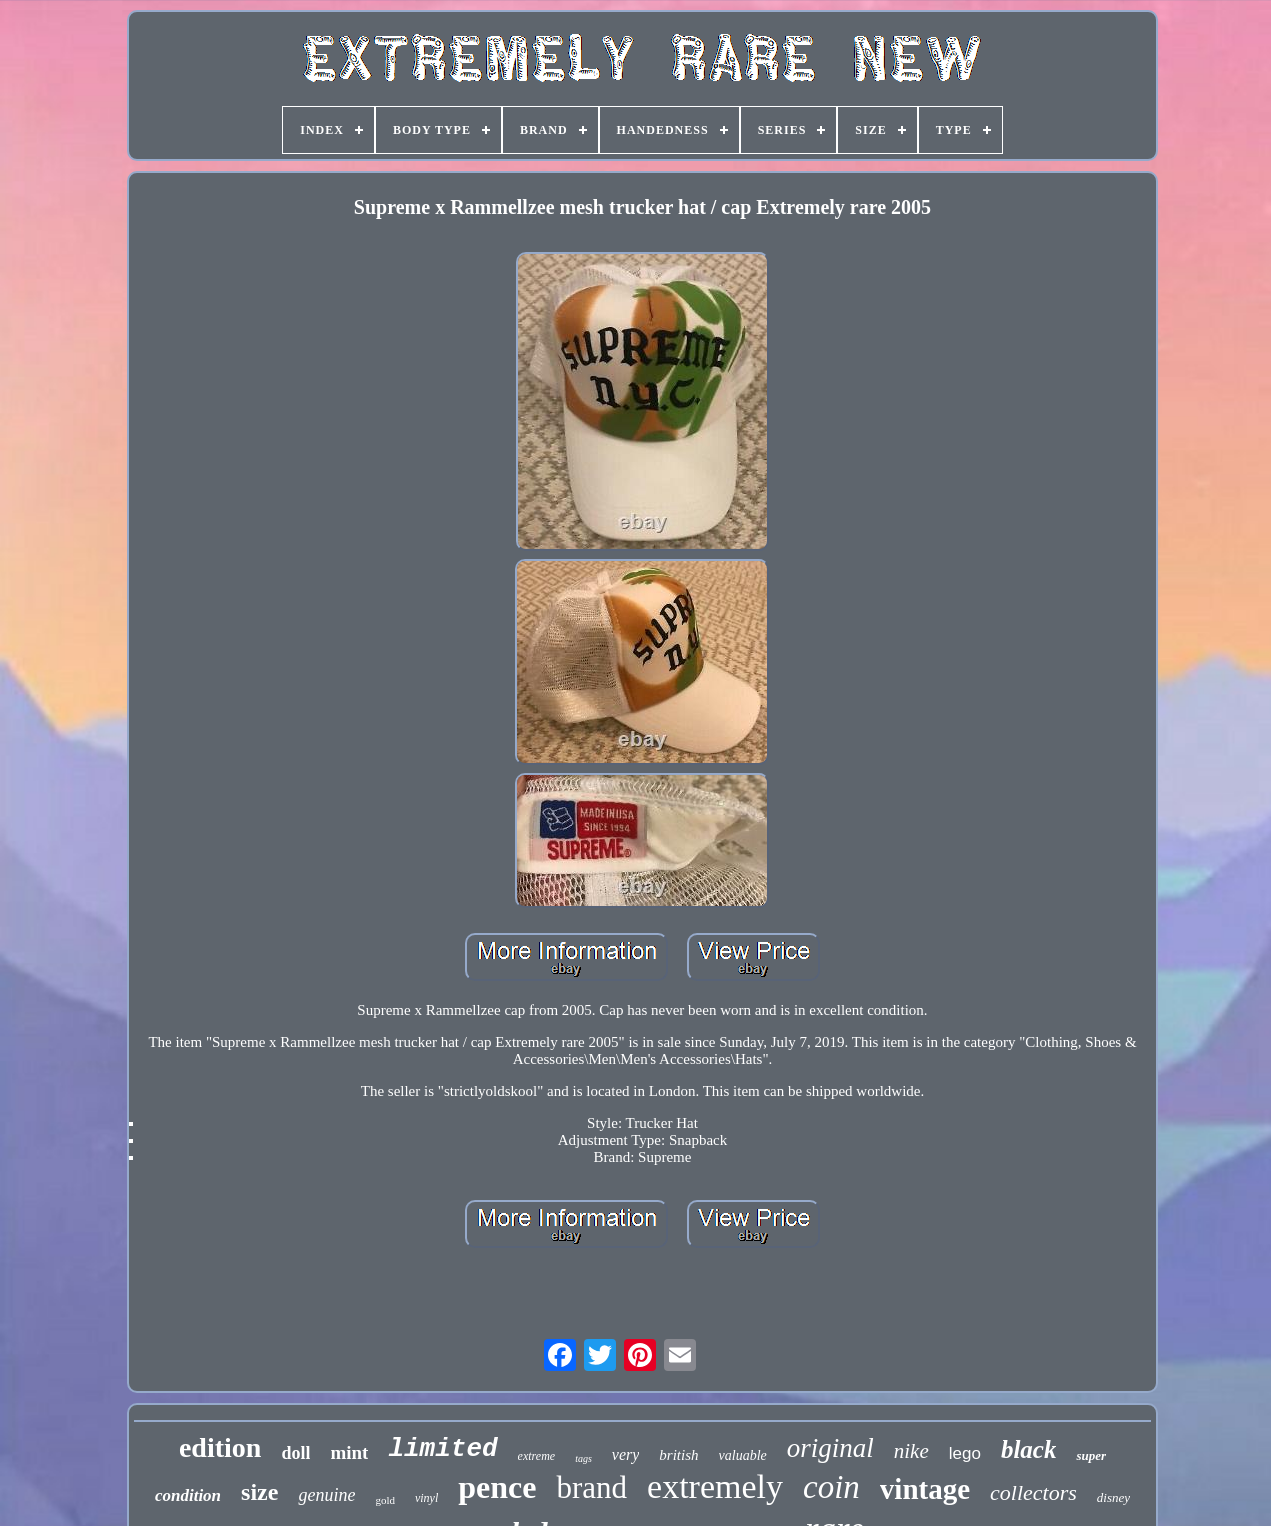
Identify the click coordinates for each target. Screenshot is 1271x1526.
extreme (537, 1456)
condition (188, 1495)
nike (911, 1451)
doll (295, 1453)
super (1091, 1455)
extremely (715, 1486)
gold (385, 1500)
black (1029, 1449)
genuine (326, 1495)
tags (583, 1458)
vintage (925, 1489)
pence (497, 1487)
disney (1113, 1497)
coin (831, 1487)
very (626, 1454)
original (830, 1448)
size (259, 1492)
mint (349, 1452)
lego (965, 1453)
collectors (1033, 1492)
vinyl (426, 1498)
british (678, 1455)
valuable (743, 1455)
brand (591, 1487)
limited (442, 1449)
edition (220, 1447)
